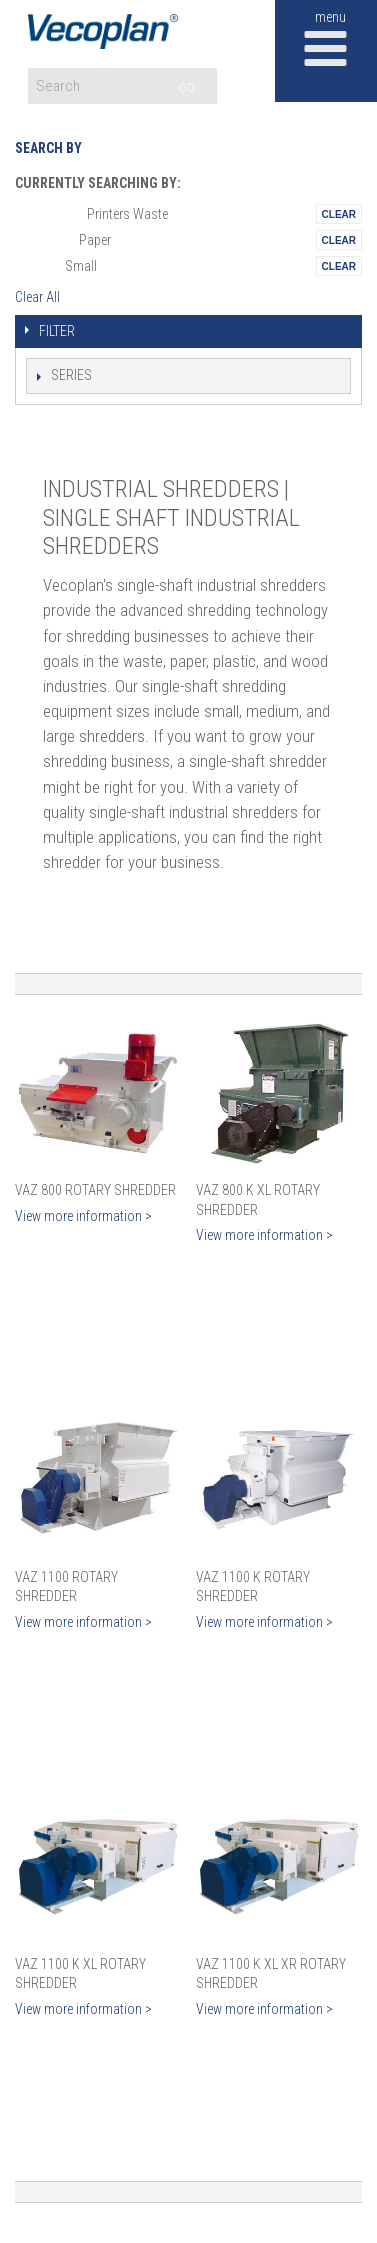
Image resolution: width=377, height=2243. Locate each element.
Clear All (37, 297)
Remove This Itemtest (339, 214)
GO (187, 87)
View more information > (83, 1216)
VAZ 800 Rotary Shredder (95, 1190)
